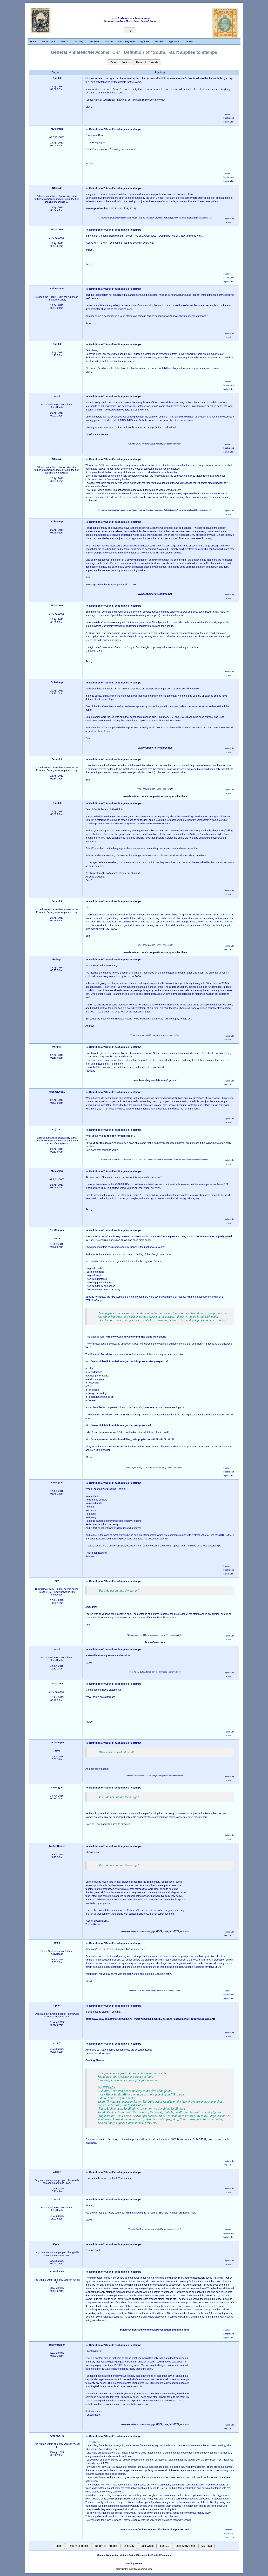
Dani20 (57, 78)
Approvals (173, 41)
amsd (57, 396)
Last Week (94, 41)
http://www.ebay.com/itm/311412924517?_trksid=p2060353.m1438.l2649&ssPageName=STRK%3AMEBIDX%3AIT (150, 2019)
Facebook (165, 2555)
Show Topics (48, 41)
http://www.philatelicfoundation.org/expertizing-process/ (118, 1425)
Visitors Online (128, 2555)
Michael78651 (57, 1091)
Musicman (57, 128)
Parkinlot (57, 759)
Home (33, 41)
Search (64, 41)
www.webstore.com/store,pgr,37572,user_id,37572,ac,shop (155, 1931)
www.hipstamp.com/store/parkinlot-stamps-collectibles (155, 796)
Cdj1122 (57, 188)
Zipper (57, 2005)
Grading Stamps (94, 2060)
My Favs (144, 41)
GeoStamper (57, 1230)
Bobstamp (57, 521)
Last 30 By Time (126, 41)
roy (57, 1580)
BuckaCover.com (155, 1642)
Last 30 (109, 41)
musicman (57, 1683)
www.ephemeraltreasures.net (155, 594)
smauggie (57, 1482)
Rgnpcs (56, 1046)
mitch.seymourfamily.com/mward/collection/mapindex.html (154, 2329)
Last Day (78, 41)
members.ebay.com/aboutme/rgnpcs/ (155, 1080)
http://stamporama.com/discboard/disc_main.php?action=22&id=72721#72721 (130, 1439)
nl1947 (57, 2043)
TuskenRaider (57, 1846)
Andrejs (56, 959)
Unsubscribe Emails (148, 2555)
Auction (159, 41)
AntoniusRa (57, 2271)
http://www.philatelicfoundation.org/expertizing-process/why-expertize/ (126, 1361)
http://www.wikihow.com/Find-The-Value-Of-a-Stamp (136, 1336)
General (190, 41)
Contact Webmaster (107, 2555)
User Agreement (134, 2563)
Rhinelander (57, 288)
